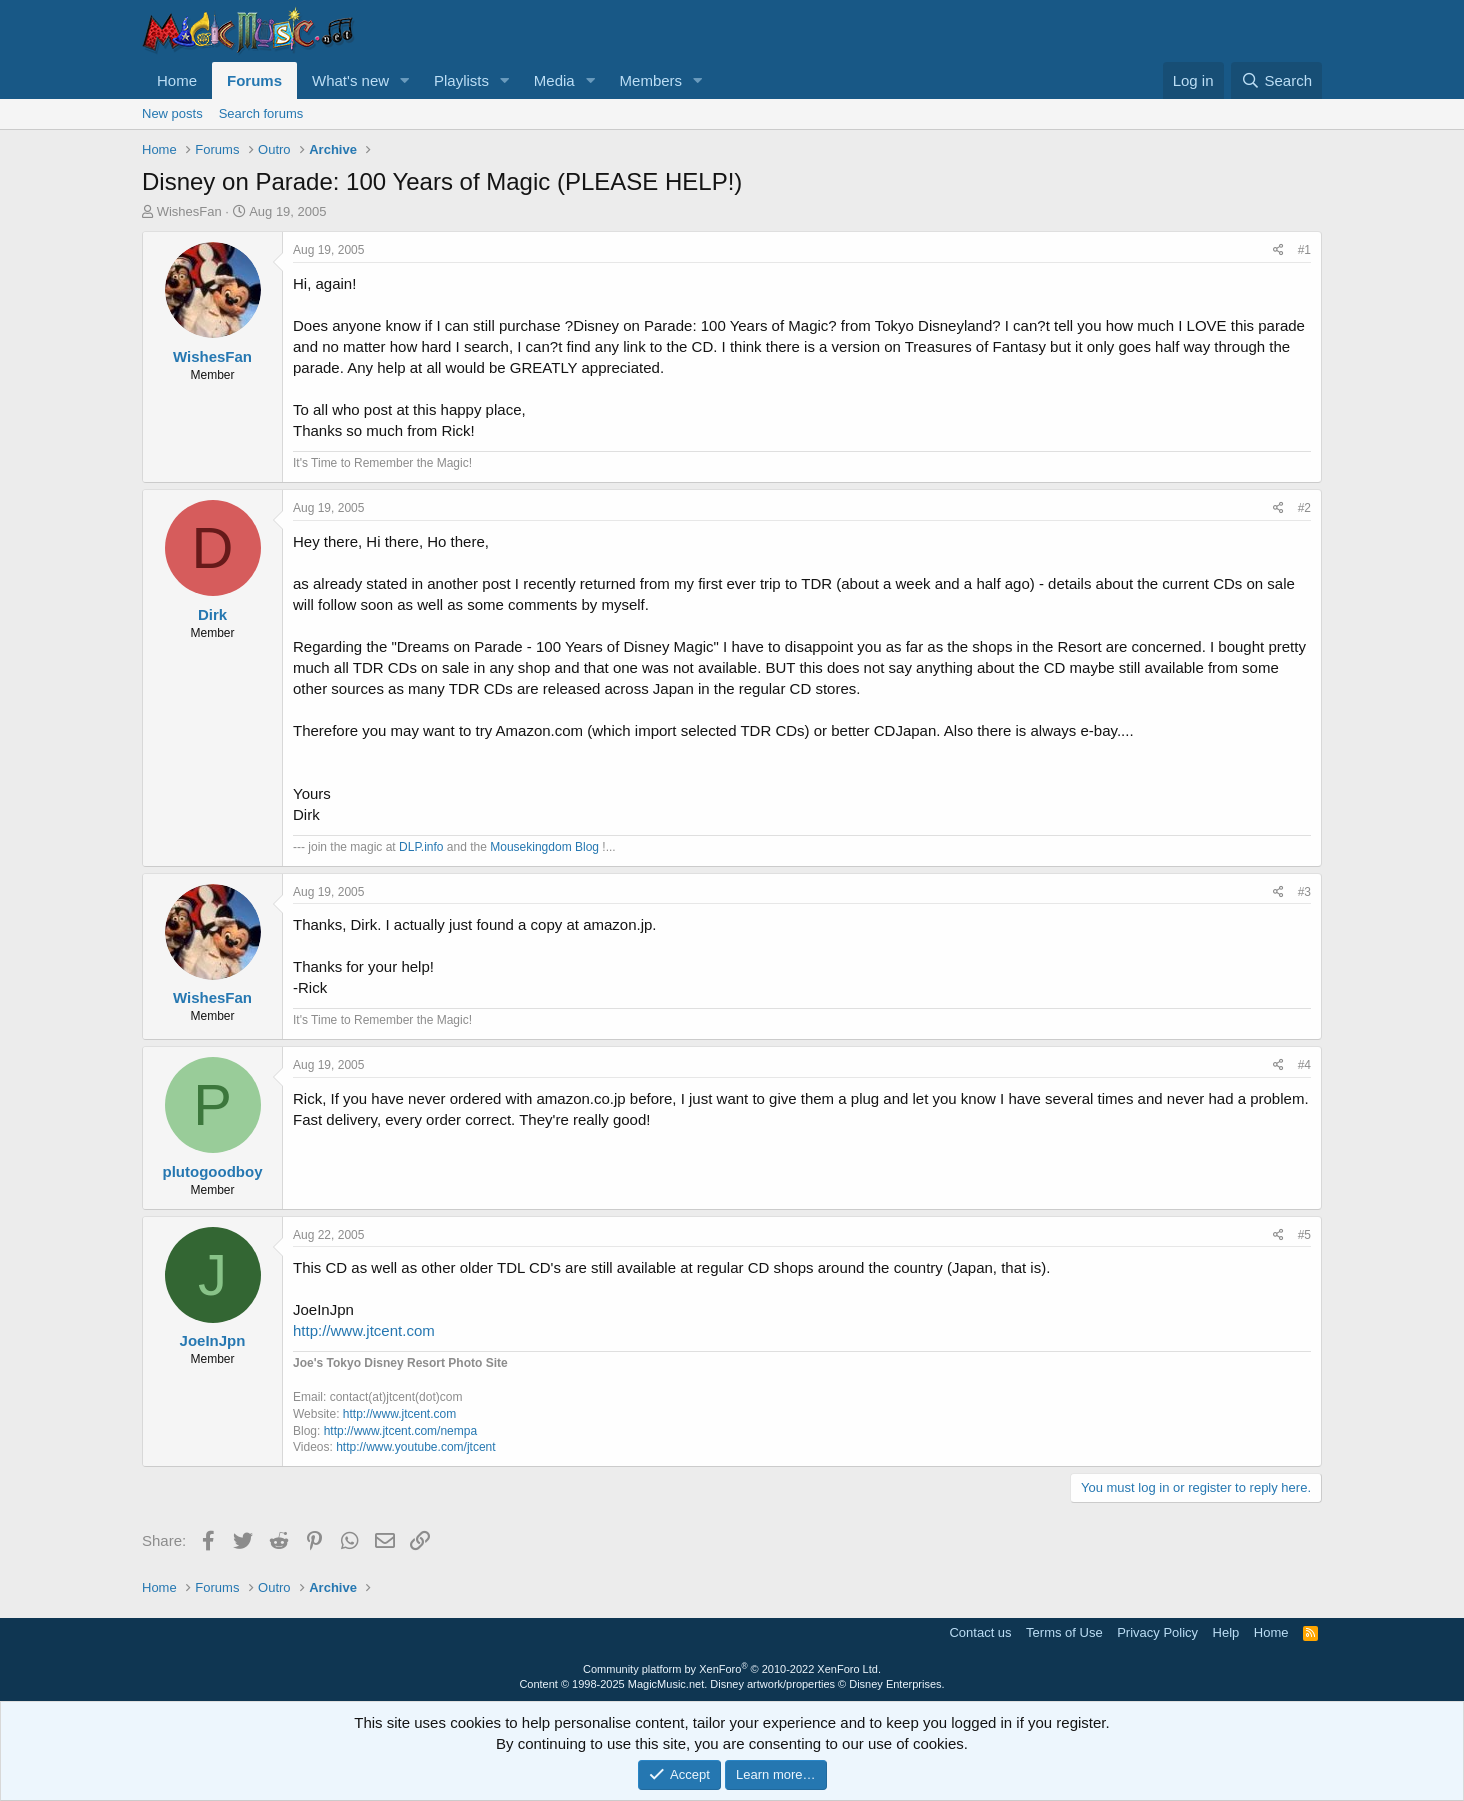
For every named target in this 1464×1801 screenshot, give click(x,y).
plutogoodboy (213, 1171)
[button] (405, 80)
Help (1226, 1632)
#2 (1304, 508)
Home (177, 80)
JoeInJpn (213, 1340)
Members (651, 80)
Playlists (461, 80)
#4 (1304, 1065)
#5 (1304, 1235)
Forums (254, 80)
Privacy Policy (1157, 1632)
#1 (1304, 250)
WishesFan (189, 211)
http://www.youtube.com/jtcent (415, 1447)
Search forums (261, 113)
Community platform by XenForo (732, 1669)
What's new (350, 80)
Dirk (212, 614)
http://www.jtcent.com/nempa (400, 1431)
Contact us (980, 1632)
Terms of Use (1064, 1632)
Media (554, 80)
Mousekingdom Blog (544, 847)
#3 (1304, 892)
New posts (172, 113)
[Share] (1278, 250)
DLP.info (421, 847)
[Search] (1276, 80)
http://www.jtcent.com (364, 1330)
